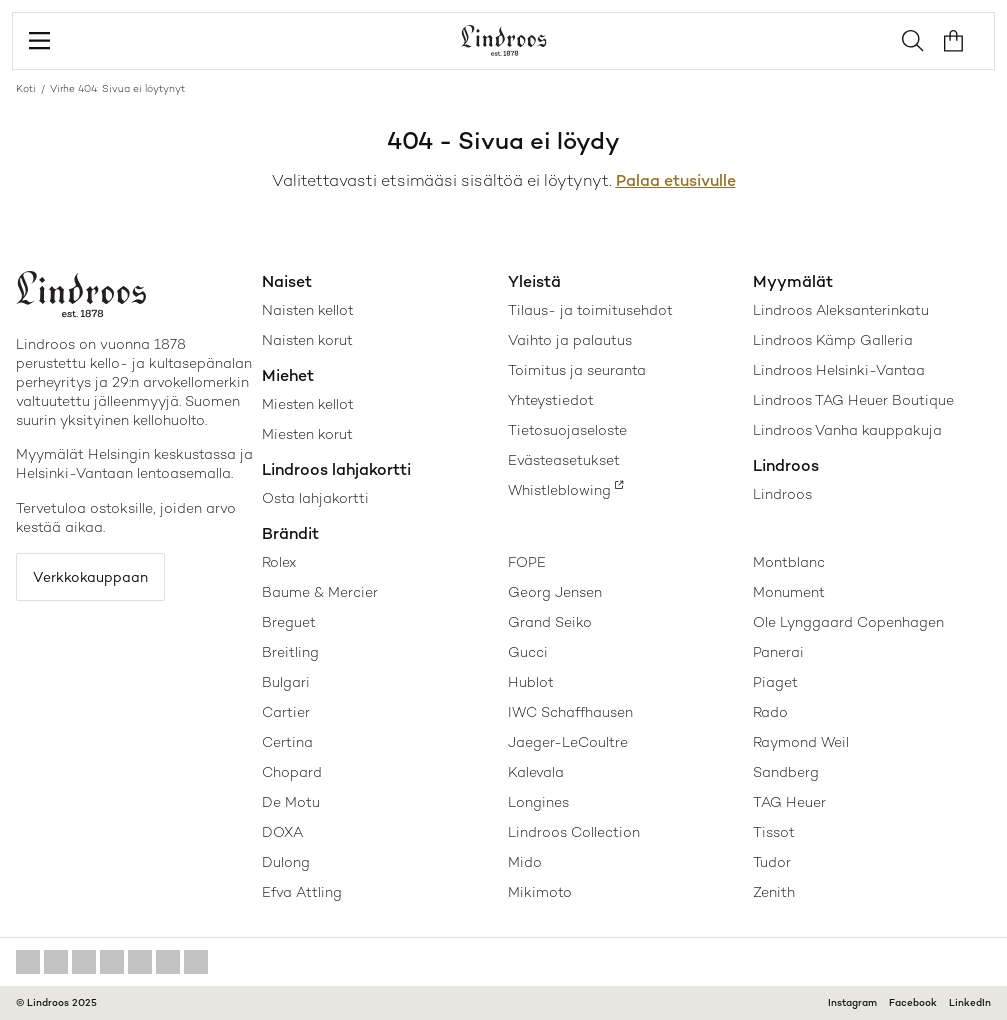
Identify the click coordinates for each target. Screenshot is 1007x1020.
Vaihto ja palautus (570, 340)
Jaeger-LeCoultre (568, 742)
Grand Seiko (550, 622)
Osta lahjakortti (315, 498)
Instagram (852, 1002)
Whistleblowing (559, 490)
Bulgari (286, 682)
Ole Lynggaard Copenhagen (848, 622)
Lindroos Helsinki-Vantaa (839, 370)
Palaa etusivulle (676, 180)
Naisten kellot (308, 310)
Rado (770, 712)
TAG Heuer (789, 802)
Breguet (289, 622)
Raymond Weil (801, 742)
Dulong (286, 862)
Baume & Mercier (320, 592)
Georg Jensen (555, 592)
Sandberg (786, 772)
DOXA (282, 832)
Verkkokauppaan (90, 577)
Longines (538, 802)
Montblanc (789, 562)
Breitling (290, 652)
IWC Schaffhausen (570, 712)
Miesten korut (307, 434)
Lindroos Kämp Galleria (833, 340)
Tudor (772, 862)
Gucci (528, 652)
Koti (26, 88)
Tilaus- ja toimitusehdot (590, 310)
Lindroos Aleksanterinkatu (841, 310)
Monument (789, 592)
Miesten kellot (308, 404)
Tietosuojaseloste (567, 430)
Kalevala (536, 772)
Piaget (775, 682)
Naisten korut (307, 340)
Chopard (292, 772)
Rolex (279, 562)
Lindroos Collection (574, 832)
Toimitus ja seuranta (577, 370)
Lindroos (782, 494)
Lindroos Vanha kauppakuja (847, 430)
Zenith (774, 892)
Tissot (774, 832)
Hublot (531, 682)
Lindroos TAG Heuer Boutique (853, 400)
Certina (287, 742)
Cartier (286, 712)
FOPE (527, 562)
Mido (525, 862)
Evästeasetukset (564, 460)
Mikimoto (540, 892)
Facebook (913, 1002)
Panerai (778, 652)
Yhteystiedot (551, 400)
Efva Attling (302, 892)
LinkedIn (970, 1002)
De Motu (291, 802)
